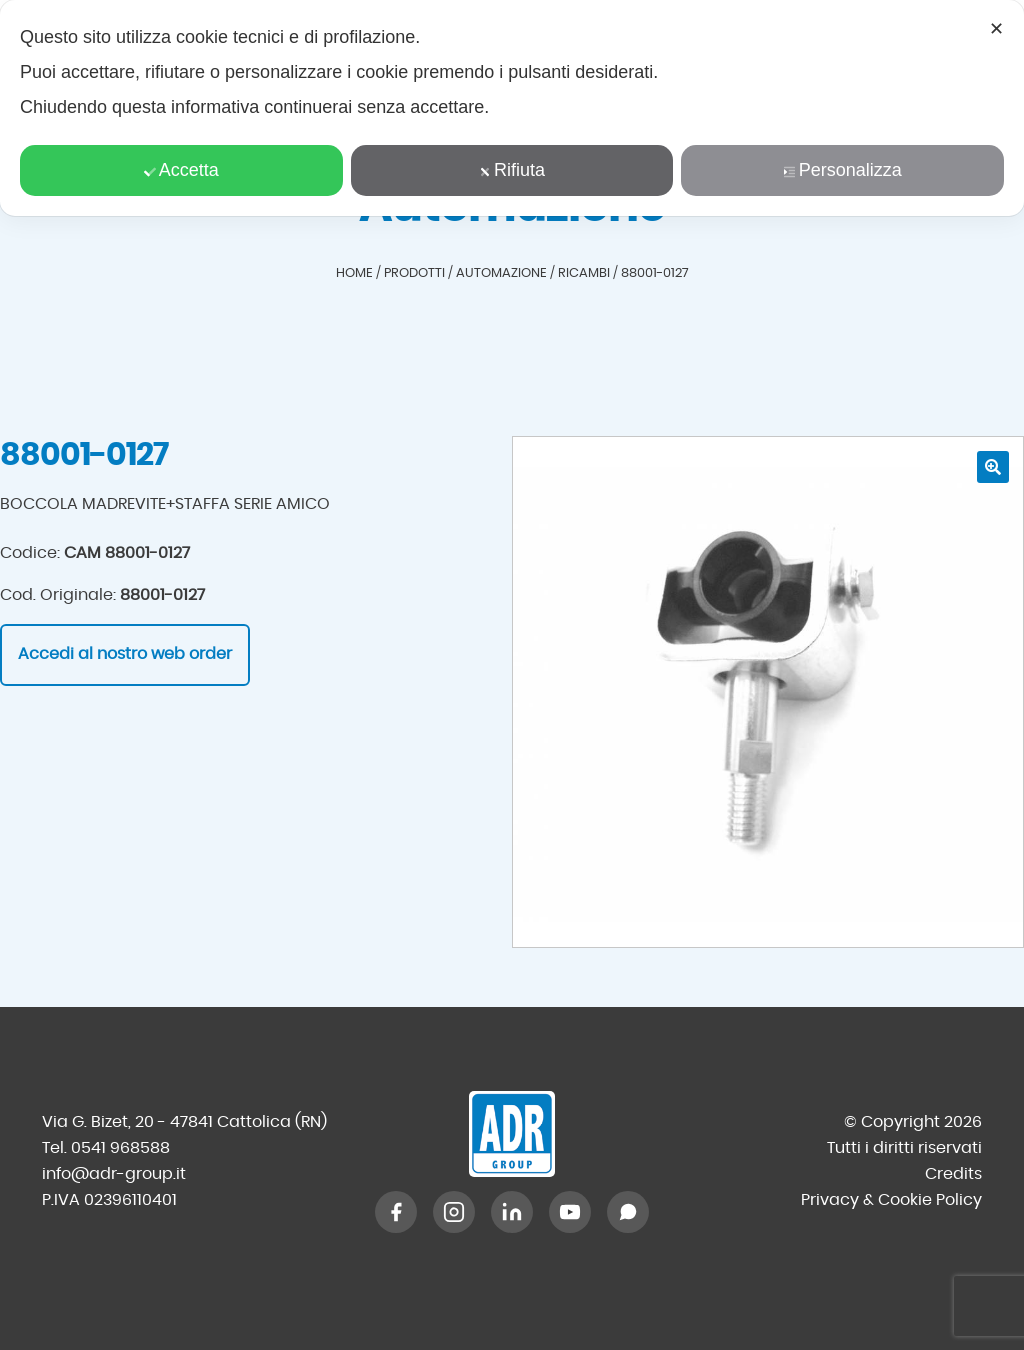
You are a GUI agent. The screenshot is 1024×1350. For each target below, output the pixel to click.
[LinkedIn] (512, 1212)
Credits (953, 1174)
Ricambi (584, 273)
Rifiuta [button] (512, 170)
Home (354, 273)
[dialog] (512, 108)
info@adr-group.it (114, 1174)
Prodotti (414, 273)
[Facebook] (396, 1212)
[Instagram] (454, 1212)
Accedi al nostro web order (125, 654)
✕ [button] (996, 29)
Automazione (501, 273)
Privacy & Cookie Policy (891, 1200)
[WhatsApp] (628, 1212)
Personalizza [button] (843, 170)
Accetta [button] (181, 170)
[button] (993, 467)
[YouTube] (570, 1212)
